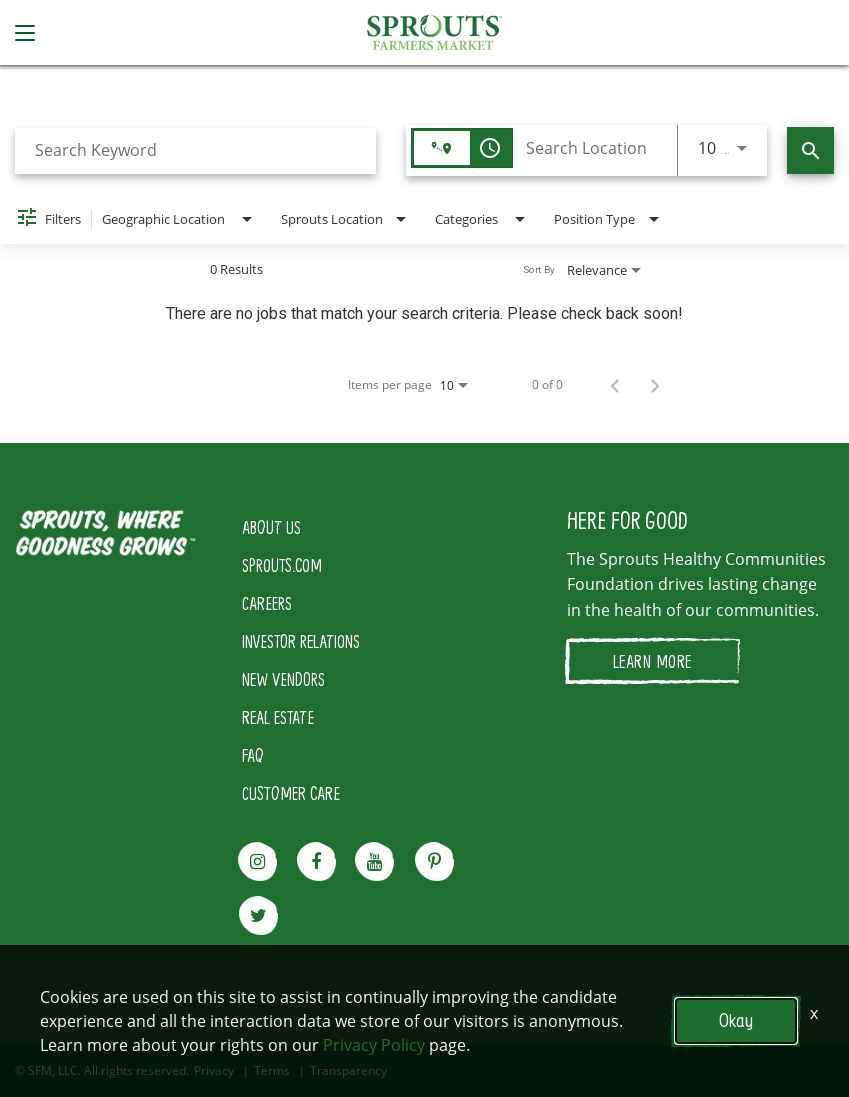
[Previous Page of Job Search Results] (615, 385)
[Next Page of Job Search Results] (655, 385)
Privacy (214, 1071)
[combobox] (195, 150)
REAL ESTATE (278, 717)
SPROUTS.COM (282, 565)
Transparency (348, 1071)
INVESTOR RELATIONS (301, 641)
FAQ (253, 755)
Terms (272, 1071)
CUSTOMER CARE (291, 793)
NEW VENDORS (283, 679)
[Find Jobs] (810, 150)
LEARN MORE (652, 661)
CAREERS (267, 603)
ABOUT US (271, 527)
